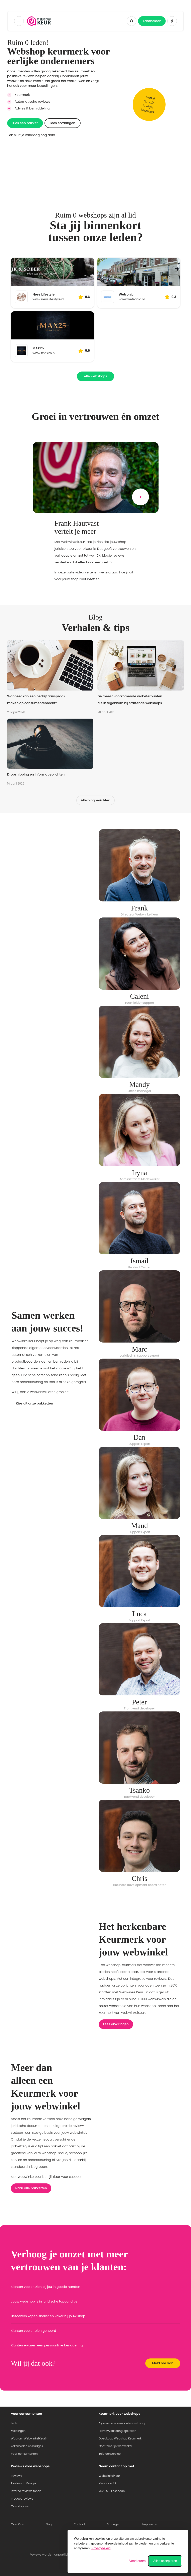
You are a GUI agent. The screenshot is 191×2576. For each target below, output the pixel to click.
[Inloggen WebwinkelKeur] (172, 21)
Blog (48, 2524)
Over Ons (17, 2524)
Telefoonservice (110, 2454)
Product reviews (22, 2499)
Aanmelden (151, 21)
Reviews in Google (23, 2483)
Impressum (150, 2524)
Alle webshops (95, 376)
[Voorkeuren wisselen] (137, 2561)
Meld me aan (162, 2363)
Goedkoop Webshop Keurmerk (120, 2438)
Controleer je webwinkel (115, 2446)
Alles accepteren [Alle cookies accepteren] (165, 2561)
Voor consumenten (24, 2454)
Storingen (113, 2524)
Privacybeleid (100, 2548)
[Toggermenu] (19, 21)
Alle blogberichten (95, 800)
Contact (79, 2524)
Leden (15, 2423)
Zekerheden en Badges (27, 2446)
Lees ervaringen (62, 123)
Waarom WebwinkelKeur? (29, 2438)
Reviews (16, 2476)
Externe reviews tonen (26, 2491)
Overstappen (20, 2506)
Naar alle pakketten (31, 2188)
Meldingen (18, 2431)
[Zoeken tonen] (131, 21)
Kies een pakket (25, 123)
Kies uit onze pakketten (34, 1403)
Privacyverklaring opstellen (117, 2431)
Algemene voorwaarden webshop (122, 2423)
